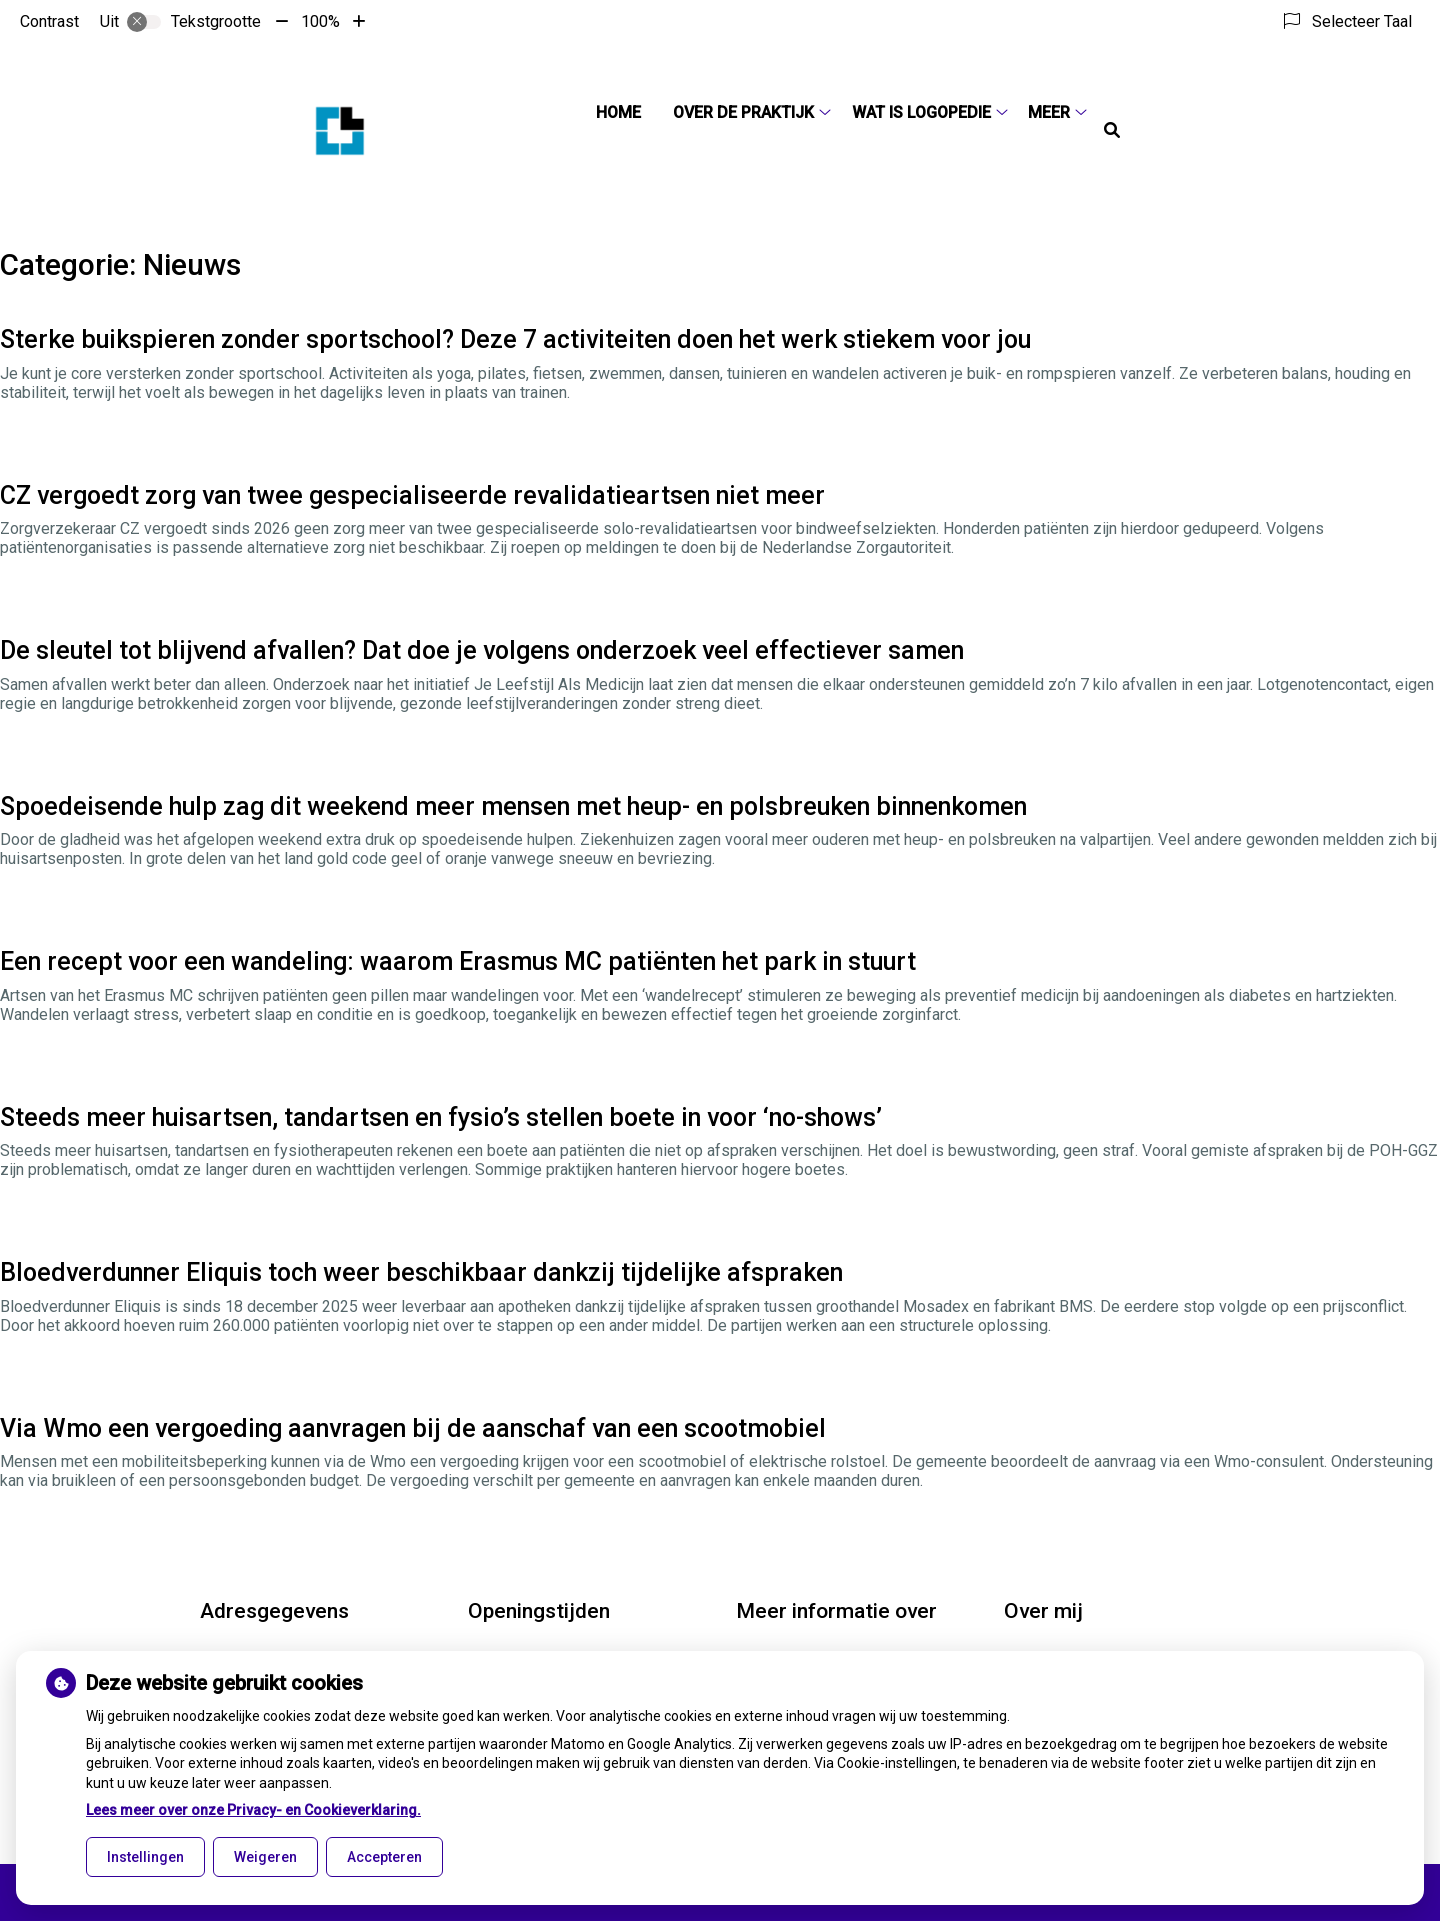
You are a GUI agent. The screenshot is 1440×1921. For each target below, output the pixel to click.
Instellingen (145, 1857)
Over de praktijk (743, 112)
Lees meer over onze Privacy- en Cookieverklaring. (253, 1810)
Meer (1049, 112)
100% (320, 21)
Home (618, 112)
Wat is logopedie (921, 112)
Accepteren (384, 1857)
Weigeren (265, 1857)
